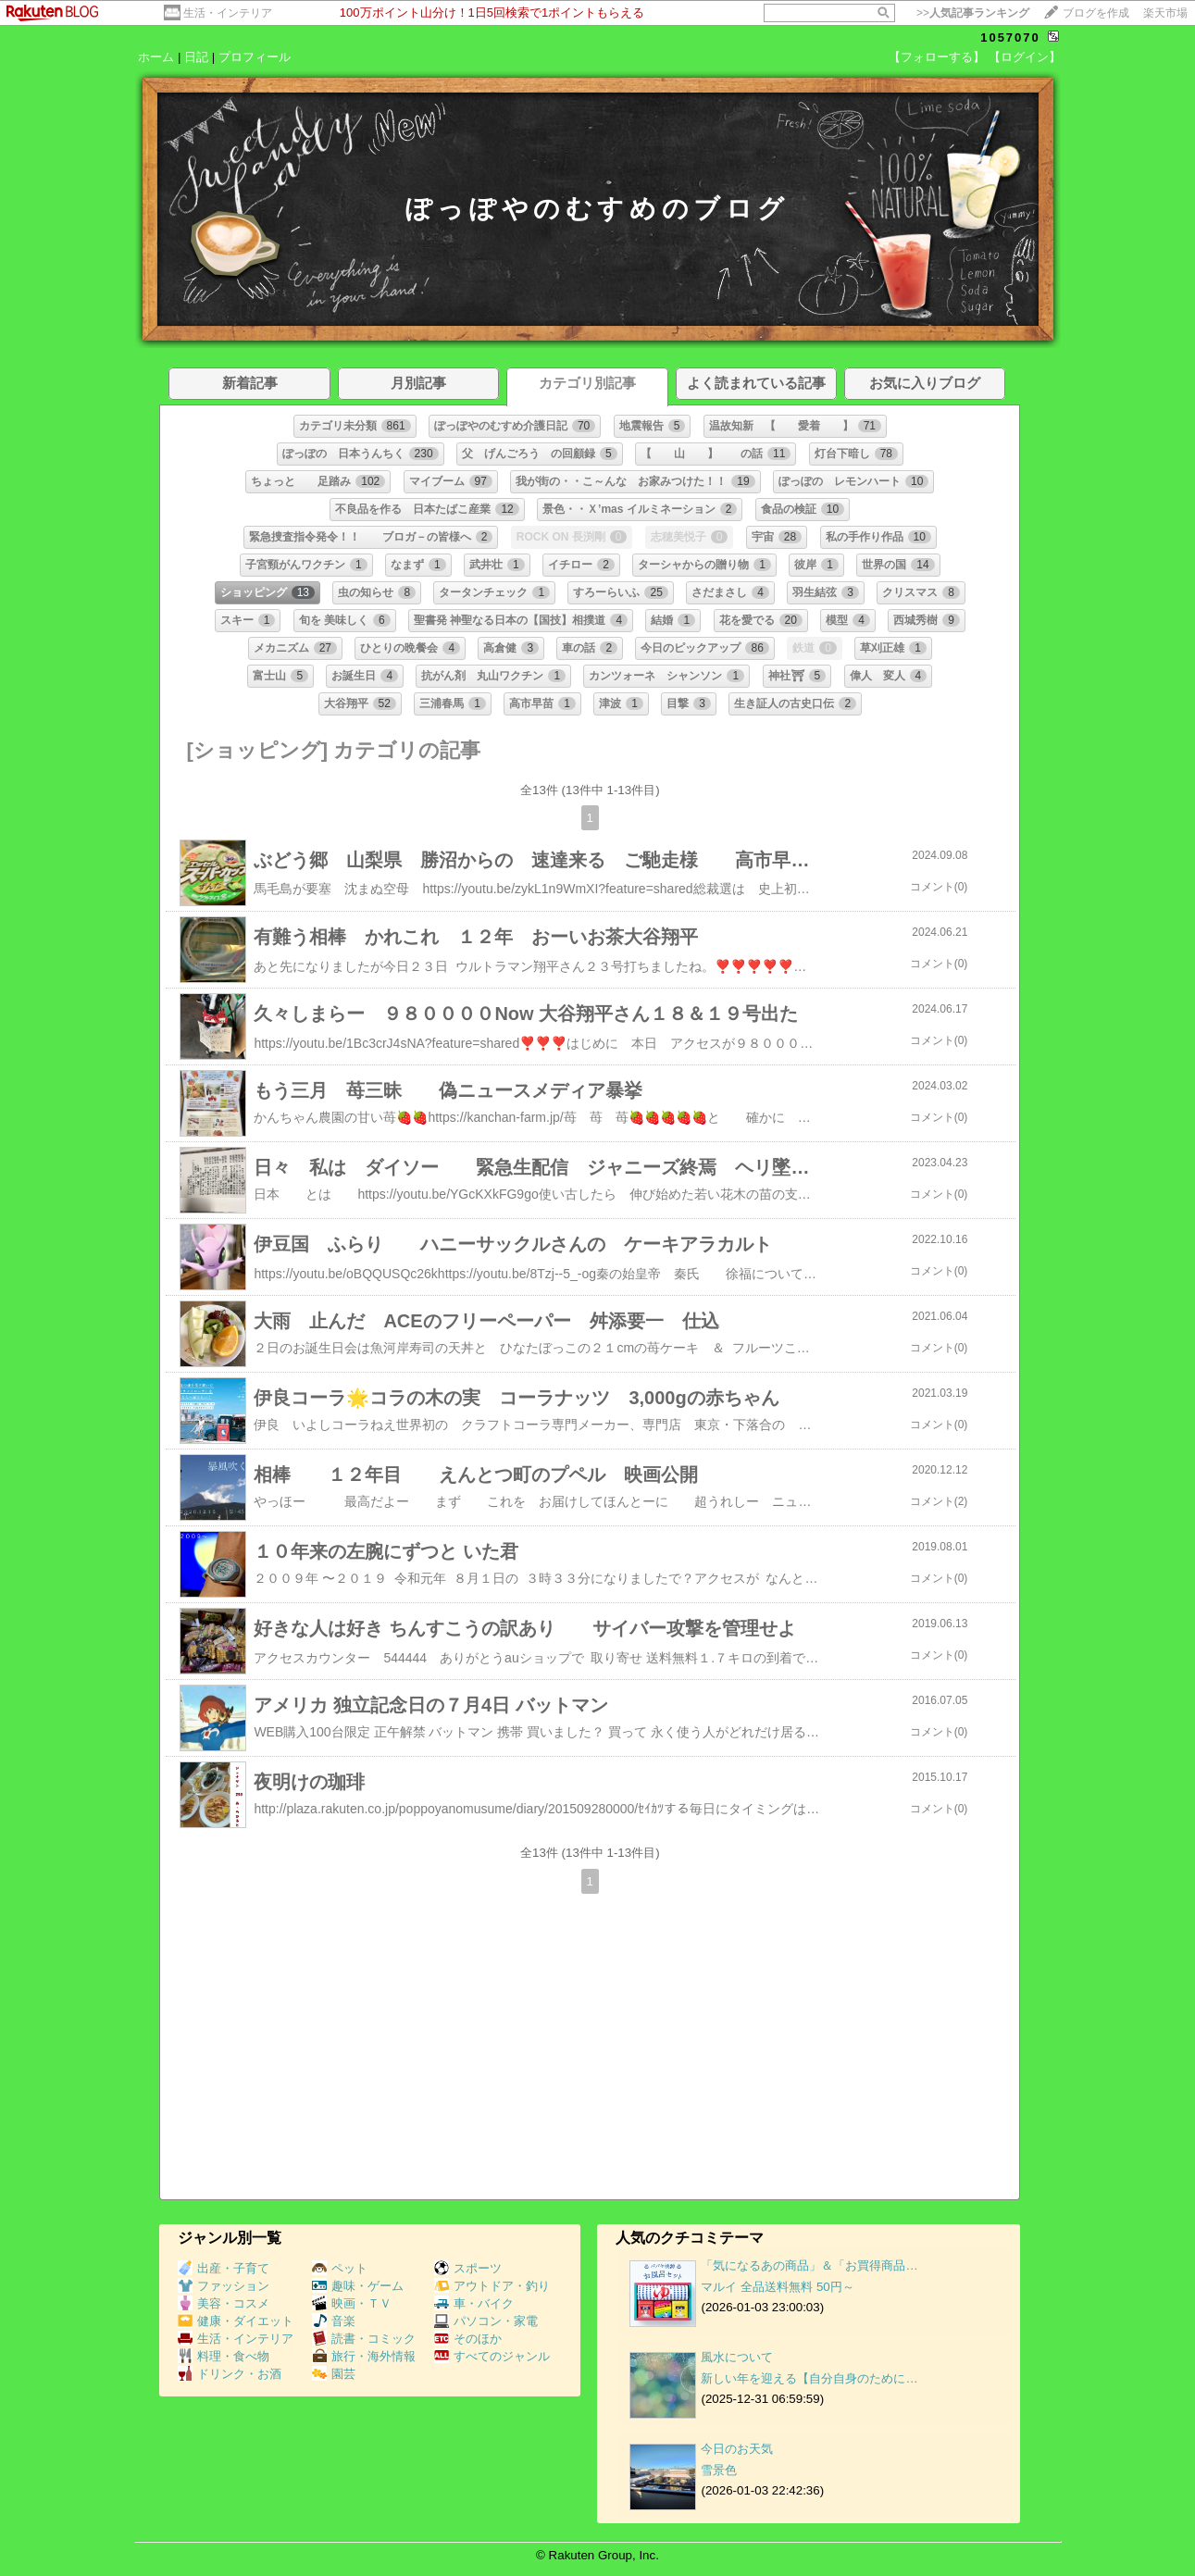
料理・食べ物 (223, 2356)
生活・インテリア (227, 12)
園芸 (333, 2374)
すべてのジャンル (492, 2356)
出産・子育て (223, 2268)
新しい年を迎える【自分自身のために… (809, 2378)
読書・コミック (364, 2339)
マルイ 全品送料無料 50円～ (777, 2287)
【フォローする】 (937, 57)
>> (972, 12)
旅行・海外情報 (364, 2356)
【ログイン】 (1025, 57)
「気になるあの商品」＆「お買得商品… (809, 2265)
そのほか (468, 2339)
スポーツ (468, 2268)
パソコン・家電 (486, 2321)
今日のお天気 (737, 2449)
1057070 (1010, 37)
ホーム (156, 57)
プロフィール (254, 57)
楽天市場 (1165, 12)
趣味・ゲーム (358, 2286)
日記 (196, 57)
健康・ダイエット (235, 2321)
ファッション (223, 2286)
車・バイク (474, 2303)
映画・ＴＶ (352, 2303)
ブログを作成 (1096, 12)
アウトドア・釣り (492, 2286)
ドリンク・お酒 (229, 2374)
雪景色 (719, 2470)
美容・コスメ (223, 2303)
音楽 (333, 2321)
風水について (737, 2357)
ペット (339, 2268)
